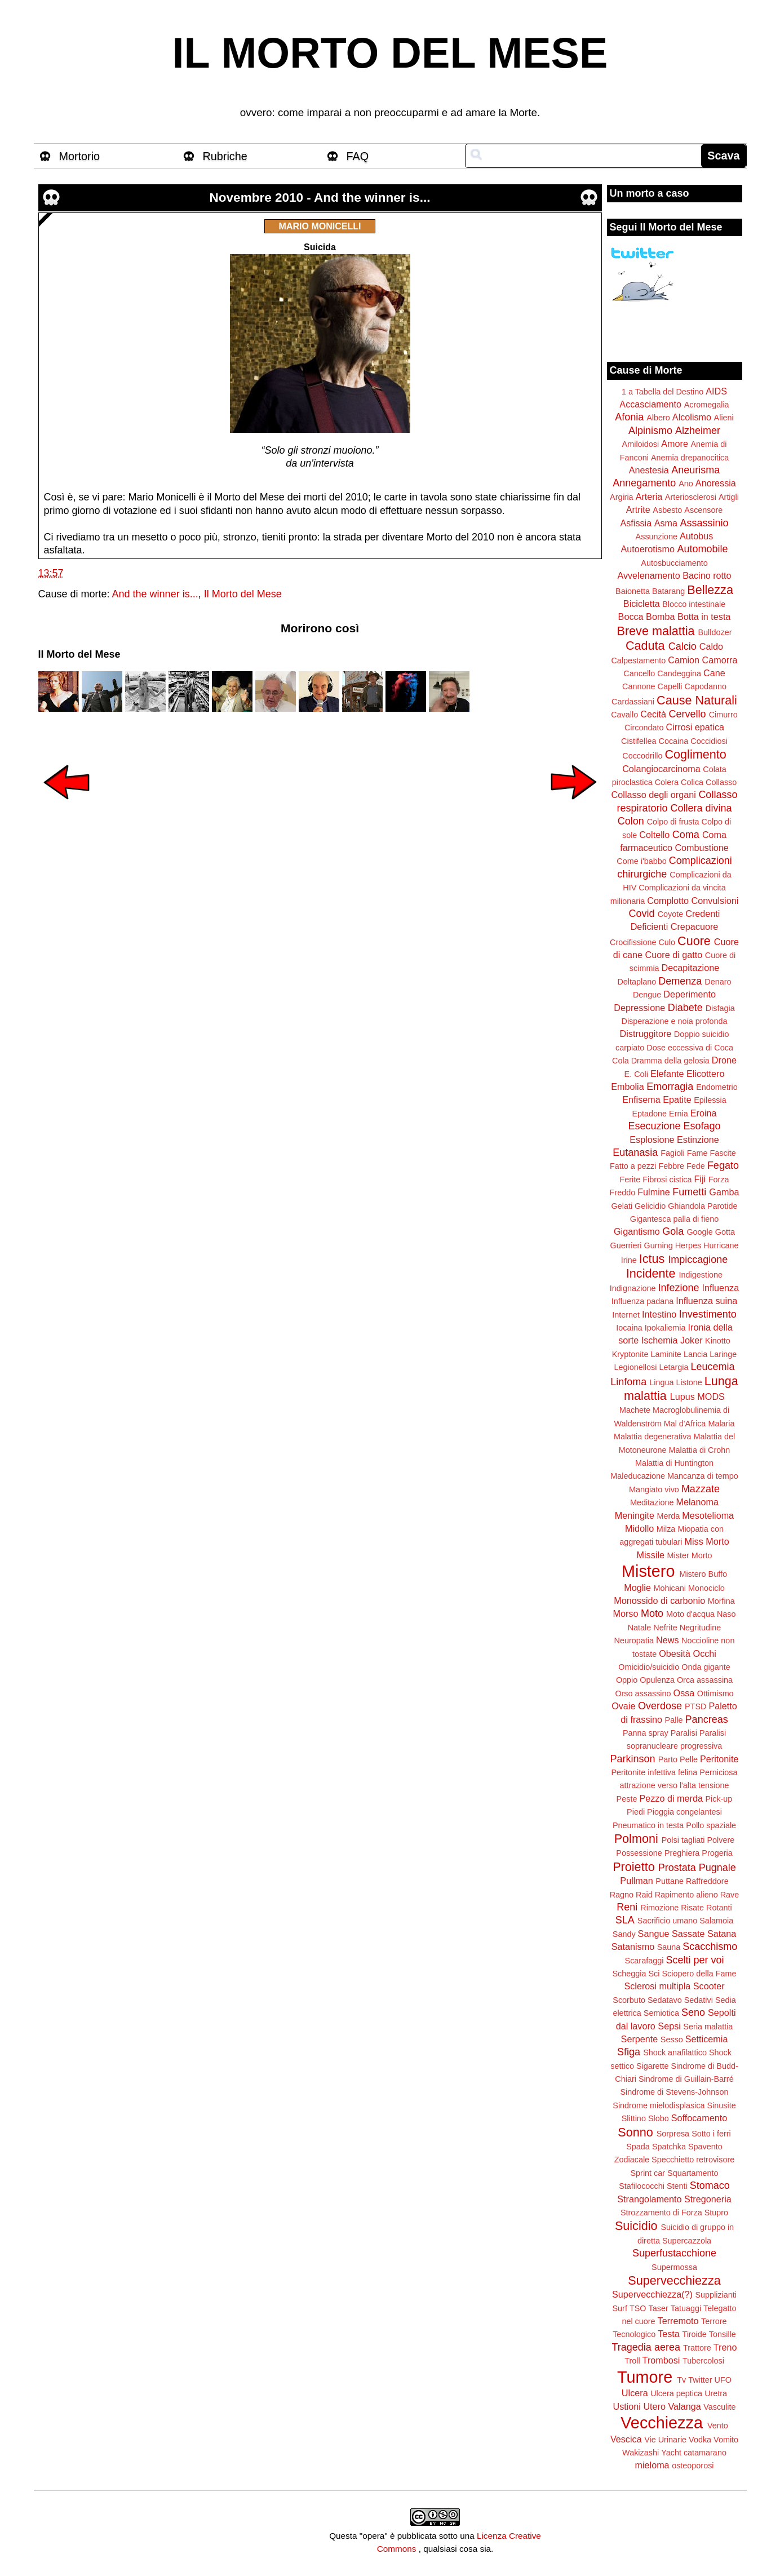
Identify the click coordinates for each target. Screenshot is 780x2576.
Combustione (701, 848)
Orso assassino (643, 1693)
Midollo (639, 1528)
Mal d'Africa (685, 1423)
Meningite (634, 1515)
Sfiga (628, 2052)
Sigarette (652, 2065)
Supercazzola (686, 2240)
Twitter (700, 2379)
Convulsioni (715, 900)
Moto (652, 1613)
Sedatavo (665, 2000)
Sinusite (721, 2105)
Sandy (624, 1934)
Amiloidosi (640, 444)
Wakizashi (640, 2452)
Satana (721, 1933)
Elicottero (705, 1073)
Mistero (648, 1571)
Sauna (669, 1947)
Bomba (660, 616)
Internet (626, 1314)
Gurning (658, 1245)
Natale (640, 1627)
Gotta (725, 1231)
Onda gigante (705, 1666)
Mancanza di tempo (702, 1475)
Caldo (711, 646)
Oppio (626, 1679)
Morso (625, 1613)
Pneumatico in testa (648, 1825)
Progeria (717, 1852)
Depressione (639, 1008)
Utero (654, 2406)
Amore (674, 443)
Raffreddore (707, 1881)
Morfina (721, 1601)
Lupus (682, 1396)
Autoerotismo (648, 549)
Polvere (721, 1840)
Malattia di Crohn (699, 1450)
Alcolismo (691, 417)
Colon (631, 821)
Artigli (729, 497)
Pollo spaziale (711, 1825)
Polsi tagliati (683, 1840)
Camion (683, 660)
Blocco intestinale (693, 604)
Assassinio (704, 523)
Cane (714, 673)
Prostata (677, 1867)
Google (699, 1231)
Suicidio (636, 2226)
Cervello (687, 714)
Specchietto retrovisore (693, 2159)
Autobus (696, 536)
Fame (697, 1153)
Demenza (680, 981)
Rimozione (659, 1907)
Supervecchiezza (674, 2280)
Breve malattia (655, 631)
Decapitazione (691, 968)
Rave (729, 1894)
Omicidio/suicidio (648, 1666)
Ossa (684, 1693)
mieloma (652, 2465)
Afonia (629, 417)
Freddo (623, 1192)
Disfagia (720, 1008)
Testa (669, 2334)
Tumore (644, 2377)
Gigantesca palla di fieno (674, 1218)
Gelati (621, 1206)
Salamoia (716, 1920)
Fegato (723, 1165)
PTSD (695, 1706)
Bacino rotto (706, 575)
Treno (725, 2347)
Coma (685, 834)
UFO (723, 2379)
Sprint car (648, 2173)
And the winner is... (155, 594)
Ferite (630, 1179)
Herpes (688, 1245)
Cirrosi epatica (695, 727)
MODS (711, 1396)
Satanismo (632, 1946)
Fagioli (672, 1153)
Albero (658, 417)
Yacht (671, 2452)
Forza (718, 1179)
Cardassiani (632, 701)
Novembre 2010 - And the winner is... (320, 197)
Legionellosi (635, 1367)
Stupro (716, 2212)
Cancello (639, 673)
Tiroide (694, 2334)
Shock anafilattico (675, 2052)
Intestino (659, 1314)
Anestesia (649, 470)
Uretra (715, 2393)
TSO (638, 2308)
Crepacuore (695, 926)
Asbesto (667, 510)
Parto (667, 1759)
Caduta (645, 646)
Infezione (678, 1287)
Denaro (717, 981)
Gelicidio (650, 1206)
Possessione (639, 1852)
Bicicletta (641, 603)
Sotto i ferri (711, 2133)
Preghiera (681, 1852)
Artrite (638, 509)
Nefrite (665, 1627)
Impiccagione (698, 1259)
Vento (717, 2425)
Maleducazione (637, 1475)
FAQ (358, 156)
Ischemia (659, 1340)
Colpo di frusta (673, 821)
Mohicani (669, 1588)
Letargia (673, 1367)
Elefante (667, 1073)
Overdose (660, 1706)
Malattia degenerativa (653, 1436)
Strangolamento (649, 2199)
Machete (634, 1410)
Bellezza (710, 590)
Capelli (670, 686)
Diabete (685, 1007)
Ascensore (703, 510)
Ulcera (635, 2393)
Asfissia (636, 523)
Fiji (700, 1179)
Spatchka (669, 2146)
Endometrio (717, 1087)
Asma (665, 523)
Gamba (724, 1192)
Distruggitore (646, 1033)
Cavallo (624, 714)
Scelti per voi (695, 1960)
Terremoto (678, 2321)
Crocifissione (633, 942)
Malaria (721, 1423)
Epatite (677, 1099)
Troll (632, 2360)
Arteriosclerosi (690, 497)
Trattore (697, 2347)
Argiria (621, 497)
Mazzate (700, 1489)
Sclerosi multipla (657, 1986)
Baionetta (632, 591)
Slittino (634, 2118)
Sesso (672, 2039)
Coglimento (695, 754)
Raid (644, 1894)
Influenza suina (706, 1301)
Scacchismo (709, 1946)
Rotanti (719, 1907)
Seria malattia (708, 2026)
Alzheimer (697, 430)
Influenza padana (642, 1301)
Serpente (639, 2039)
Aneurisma (695, 470)
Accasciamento (650, 404)
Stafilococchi (641, 2186)
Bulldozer (715, 632)
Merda (668, 1515)
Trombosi (661, 2360)
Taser (658, 2308)
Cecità (653, 714)
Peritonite (719, 1759)
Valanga (684, 2406)
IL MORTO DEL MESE (390, 53)
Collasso (721, 782)
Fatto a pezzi (633, 1165)
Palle (674, 1719)
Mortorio (79, 156)
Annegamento (644, 483)
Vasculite (719, 2406)
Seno (693, 2012)
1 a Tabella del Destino (662, 391)
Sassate (688, 1933)
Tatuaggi (686, 2308)
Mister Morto (689, 1555)
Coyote (671, 914)
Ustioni (626, 2406)
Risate (692, 1907)
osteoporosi (692, 2465)
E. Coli (636, 1074)
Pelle (689, 1759)
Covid (642, 913)
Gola (673, 1231)
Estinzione (698, 1139)
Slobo (658, 2118)
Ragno (621, 1894)
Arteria (649, 496)
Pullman (636, 1881)
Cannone (638, 686)
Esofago (702, 1126)
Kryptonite (630, 1354)
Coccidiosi (709, 741)
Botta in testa (704, 616)
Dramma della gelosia (670, 1060)
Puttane (669, 1881)
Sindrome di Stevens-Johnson (675, 2091)
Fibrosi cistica (667, 1179)
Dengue (647, 994)
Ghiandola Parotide (702, 1206)
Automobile (702, 549)
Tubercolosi (703, 2360)
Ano (686, 483)
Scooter (709, 1986)
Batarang (668, 591)
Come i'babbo (641, 861)
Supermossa (674, 2267)
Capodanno (705, 686)
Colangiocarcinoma (661, 769)
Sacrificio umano (667, 1920)
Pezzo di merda (670, 1798)
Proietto (633, 1867)
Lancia (695, 1354)
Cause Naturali (697, 700)
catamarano (705, 2452)
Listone (689, 1382)
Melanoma (697, 1502)
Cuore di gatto (674, 955)
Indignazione (633, 1288)
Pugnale (717, 1867)
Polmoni (636, 1839)
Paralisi (684, 1732)
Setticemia (706, 2039)
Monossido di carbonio (659, 1600)
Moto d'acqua (690, 1614)
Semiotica (661, 2013)
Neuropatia (634, 1640)
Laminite (665, 1354)
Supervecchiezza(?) (652, 2294)
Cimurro (723, 714)
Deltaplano (636, 981)
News (667, 1640)
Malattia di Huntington (674, 1462)
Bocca (631, 616)
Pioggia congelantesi (684, 1811)
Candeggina (679, 673)
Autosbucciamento (674, 562)
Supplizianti (716, 2294)
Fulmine (653, 1192)
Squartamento (692, 2173)
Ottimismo (715, 1693)
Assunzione (656, 536)
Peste (627, 1798)
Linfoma (628, 1381)
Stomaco (710, 2185)
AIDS (716, 391)
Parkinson (632, 1758)
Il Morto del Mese (243, 594)
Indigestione (701, 1274)
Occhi (704, 1653)
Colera (667, 782)
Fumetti (689, 1192)
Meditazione (652, 1502)
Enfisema (641, 1099)
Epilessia (710, 1100)
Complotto (668, 900)
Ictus (652, 1259)
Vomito (725, 2439)
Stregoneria (708, 2199)
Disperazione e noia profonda (674, 1021)
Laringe (723, 1354)
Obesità (674, 1653)
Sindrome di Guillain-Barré (686, 2078)
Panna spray (645, 1732)
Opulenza (657, 1679)
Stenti (677, 2186)
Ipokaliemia (665, 1327)
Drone (724, 1060)
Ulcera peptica (676, 2393)
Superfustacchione (674, 2253)
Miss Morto (707, 1541)
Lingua (661, 1382)
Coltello (654, 835)
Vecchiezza (662, 2423)
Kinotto (717, 1340)
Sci (654, 1973)
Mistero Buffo (703, 1574)
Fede (695, 1165)
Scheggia (629, 1973)
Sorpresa (673, 2133)
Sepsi (669, 2026)
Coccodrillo (642, 755)
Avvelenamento (648, 575)
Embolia (627, 1086)
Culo (666, 942)
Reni (627, 1907)
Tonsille (722, 2334)
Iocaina (629, 1327)
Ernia (678, 1113)
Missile (650, 1555)
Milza (666, 1528)
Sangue (654, 1933)
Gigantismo (637, 1231)
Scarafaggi (644, 1960)
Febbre (671, 1165)
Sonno (635, 2132)
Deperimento (689, 994)
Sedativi (698, 2000)
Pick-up (718, 1798)
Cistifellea (638, 741)
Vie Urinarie (665, 2439)
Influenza (720, 1288)
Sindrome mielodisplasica (658, 2105)
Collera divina (701, 808)
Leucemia (712, 1366)
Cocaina (673, 741)
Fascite (722, 1153)
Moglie (637, 1587)
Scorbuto (629, 2000)
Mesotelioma (708, 1515)
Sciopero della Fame (699, 1973)
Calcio (682, 646)
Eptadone (649, 1113)
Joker (691, 1340)
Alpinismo (650, 430)
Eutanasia (635, 1152)
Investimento (708, 1314)
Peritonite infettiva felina (654, 1772)
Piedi (636, 1811)
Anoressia (715, 483)
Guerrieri (626, 1245)
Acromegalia (706, 404)
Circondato (644, 727)
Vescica (626, 2439)
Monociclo (706, 1588)
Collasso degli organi (653, 795)
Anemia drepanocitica (690, 457)
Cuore (694, 941)
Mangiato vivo (654, 1489)
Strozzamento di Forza (661, 2212)
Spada (638, 2146)
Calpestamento (638, 660)
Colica (692, 782)
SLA (625, 1920)
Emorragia (669, 1086)
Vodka (700, 2439)
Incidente (651, 1273)
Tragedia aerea (646, 2347)
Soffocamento (699, 2118)
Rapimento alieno (686, 1894)
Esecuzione (654, 1126)
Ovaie (623, 1706)
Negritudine (700, 1627)
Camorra (720, 660)
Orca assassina (705, 1679)
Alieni (724, 417)
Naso (726, 1614)
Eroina (703, 1113)
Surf (619, 2308)
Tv (681, 2379)
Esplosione (652, 1139)
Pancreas (706, 1719)
